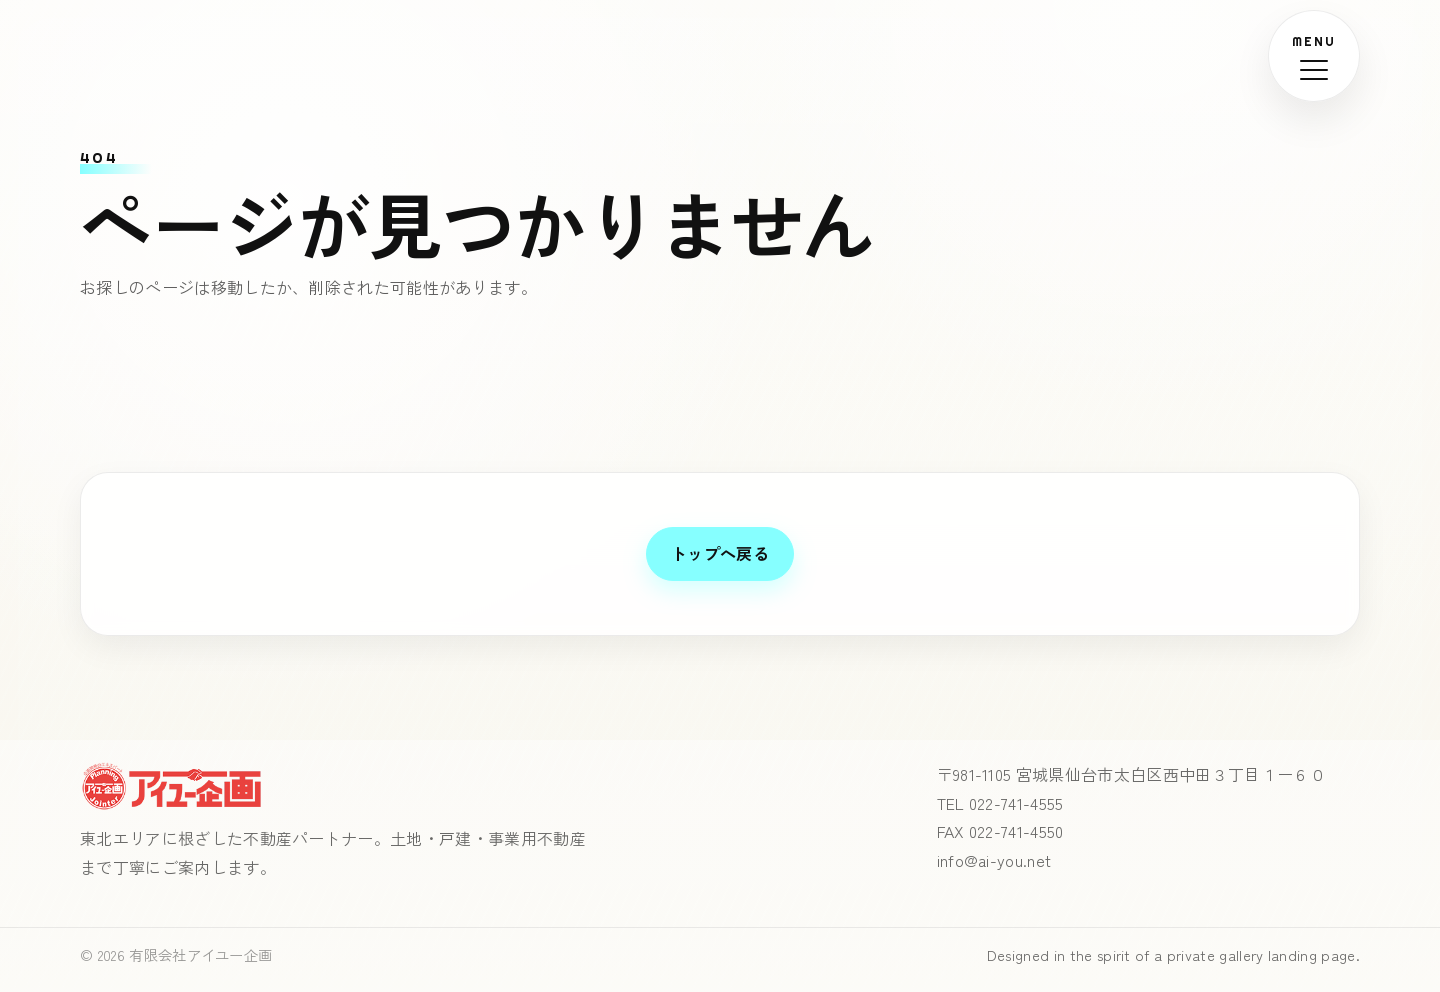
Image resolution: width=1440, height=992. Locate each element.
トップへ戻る (720, 553)
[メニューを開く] (1314, 56)
